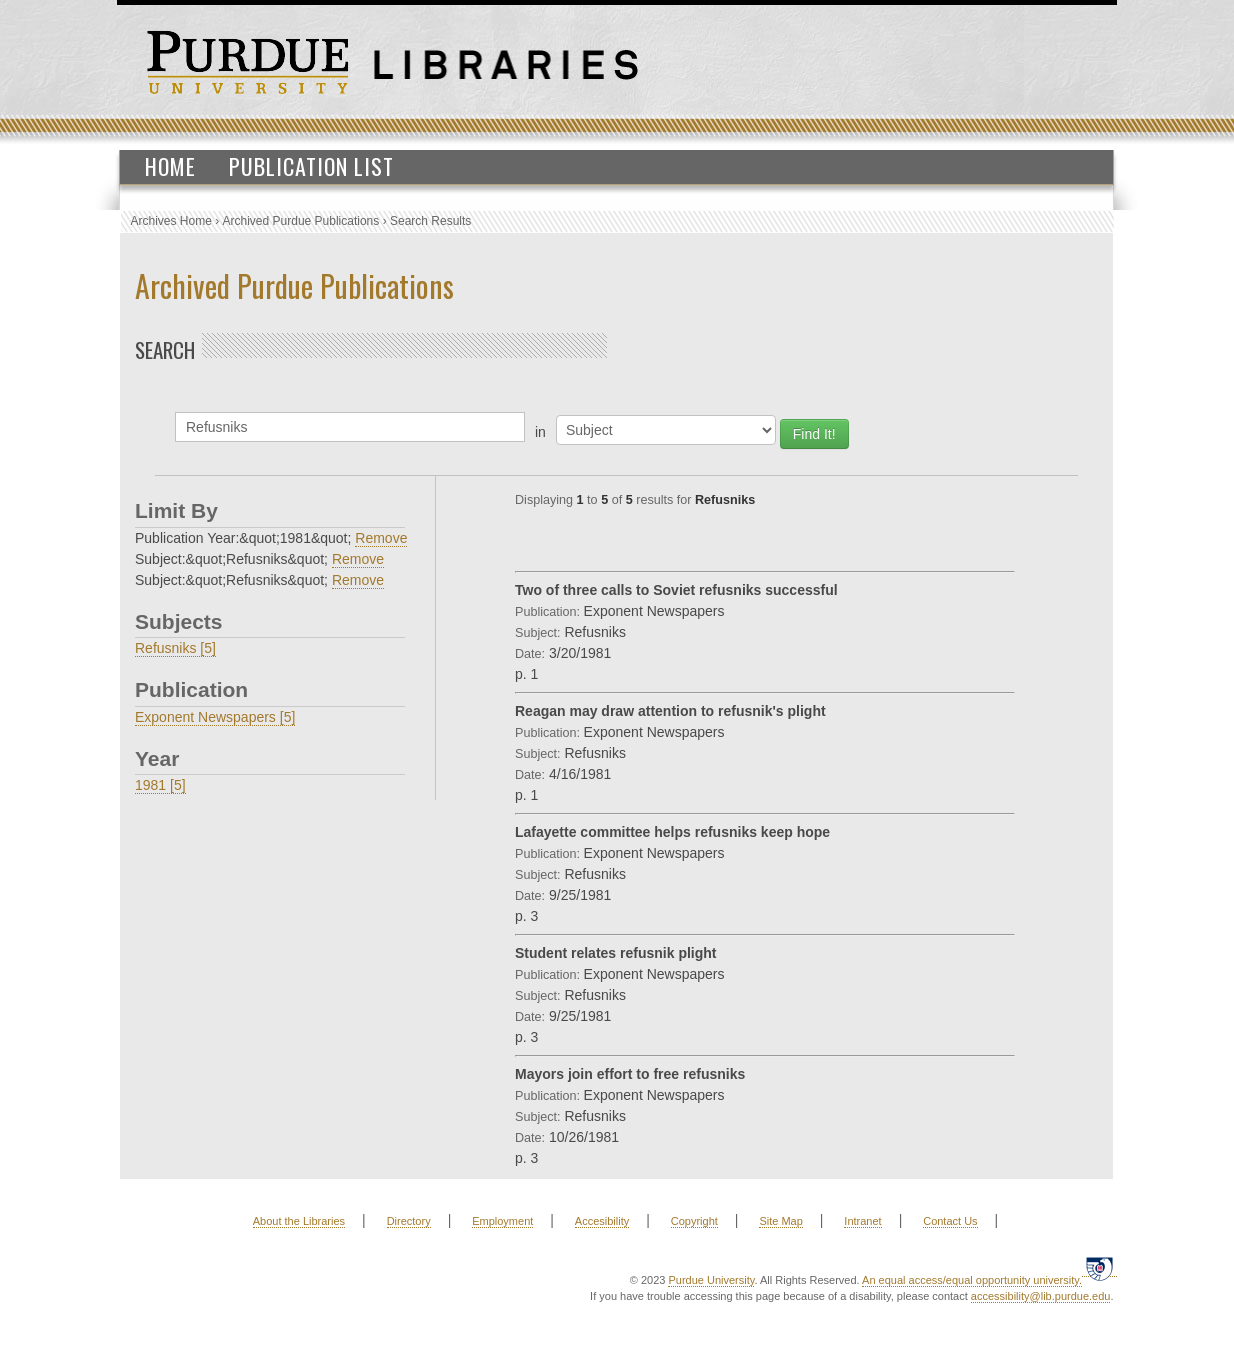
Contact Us (950, 1221)
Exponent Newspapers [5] (215, 717)
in (540, 432)
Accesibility (602, 1221)
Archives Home (171, 221)
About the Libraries (299, 1221)
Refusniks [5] (175, 648)
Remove (381, 538)
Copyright (694, 1221)
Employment (502, 1221)
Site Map (780, 1221)
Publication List (311, 166)
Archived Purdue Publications (301, 221)
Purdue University (711, 1280)
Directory (409, 1221)
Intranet (862, 1221)
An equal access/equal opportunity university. (972, 1280)
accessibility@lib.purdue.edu (1041, 1296)
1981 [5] (160, 785)
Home (170, 166)
